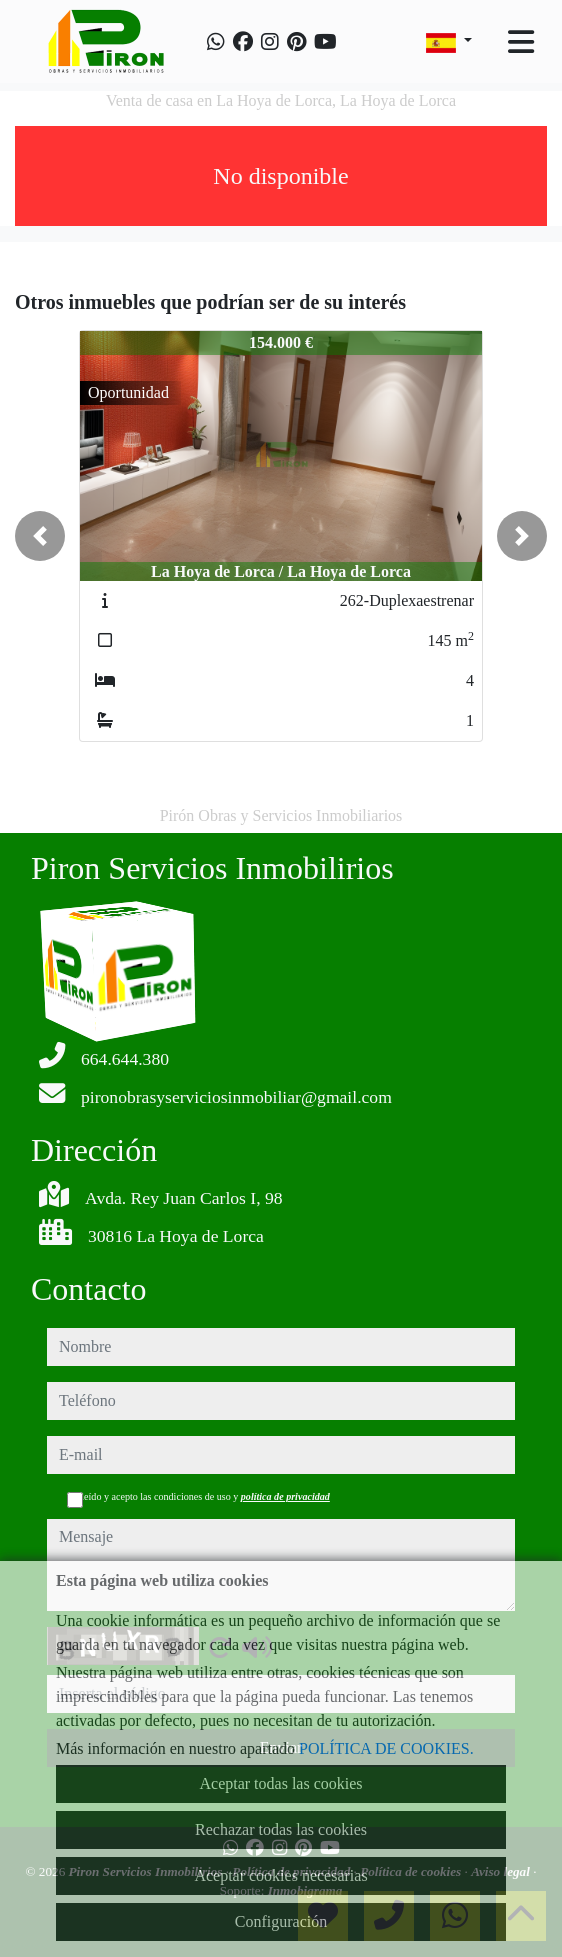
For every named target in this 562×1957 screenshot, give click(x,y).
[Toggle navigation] (521, 42)
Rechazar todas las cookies (281, 1829)
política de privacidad (285, 1496)
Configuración (281, 1921)
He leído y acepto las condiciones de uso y (198, 1496)
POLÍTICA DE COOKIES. (386, 1748)
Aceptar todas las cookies (280, 1783)
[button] (40, 536)
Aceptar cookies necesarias (280, 1875)
